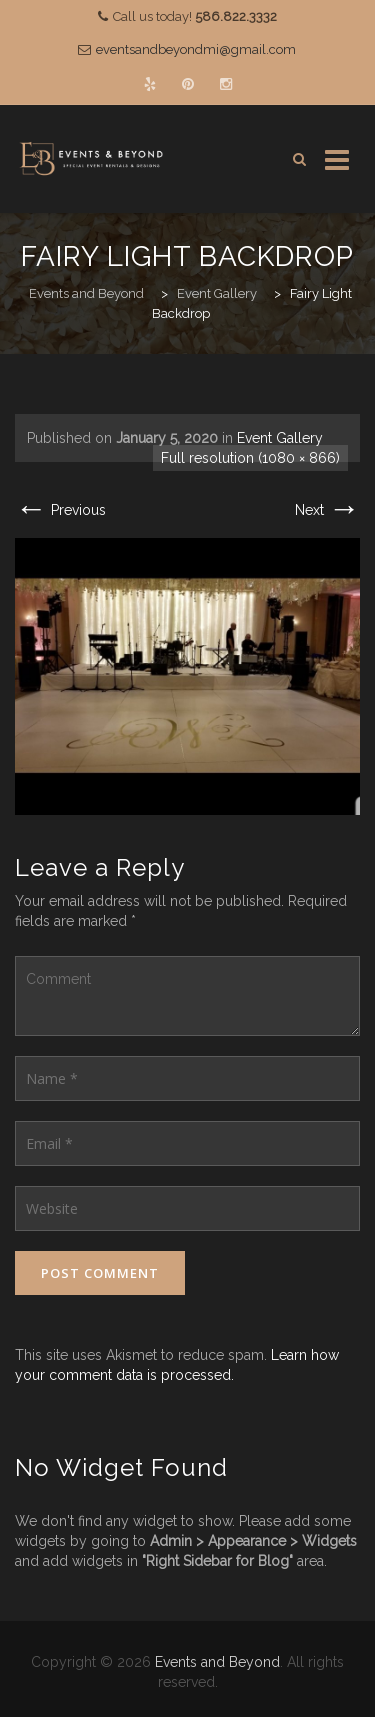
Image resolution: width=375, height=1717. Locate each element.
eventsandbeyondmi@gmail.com (196, 49)
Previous (60, 510)
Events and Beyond (217, 1662)
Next (327, 510)
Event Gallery (280, 438)
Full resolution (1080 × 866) (250, 458)
